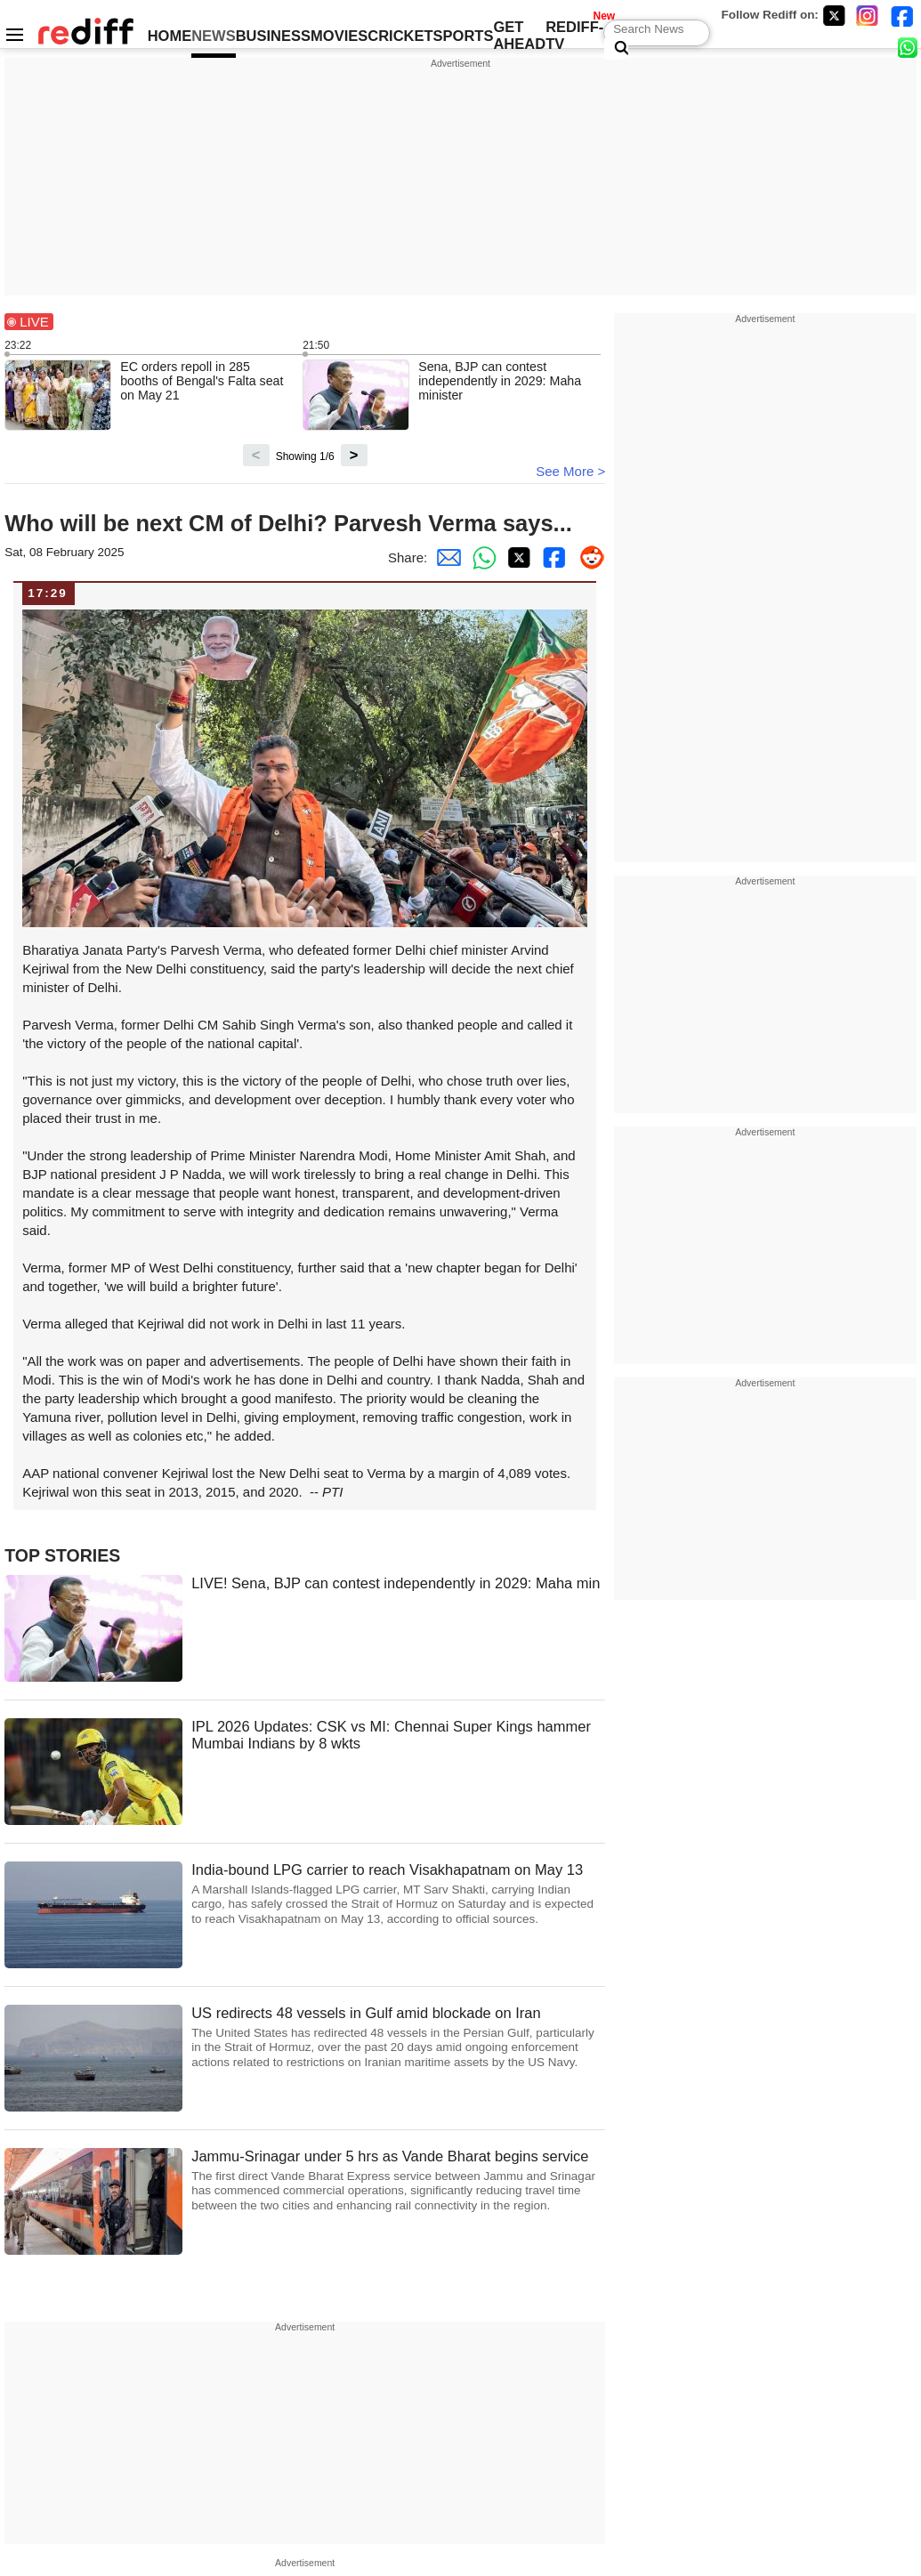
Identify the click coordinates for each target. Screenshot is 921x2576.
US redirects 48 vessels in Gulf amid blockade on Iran (398, 2037)
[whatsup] (909, 47)
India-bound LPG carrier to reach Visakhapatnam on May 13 (398, 1893)
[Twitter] (833, 15)
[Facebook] (902, 15)
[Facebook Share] (552, 557)
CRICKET (400, 36)
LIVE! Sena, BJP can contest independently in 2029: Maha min (395, 1583)
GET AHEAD (519, 35)
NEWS (213, 36)
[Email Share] (445, 557)
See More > (570, 471)
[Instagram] (867, 15)
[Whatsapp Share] (480, 557)
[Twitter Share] (516, 557)
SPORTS (463, 36)
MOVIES (339, 36)
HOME (170, 36)
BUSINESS (273, 36)
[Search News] (616, 49)
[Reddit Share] (587, 557)
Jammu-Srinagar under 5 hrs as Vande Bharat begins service (398, 2180)
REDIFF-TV (574, 35)
